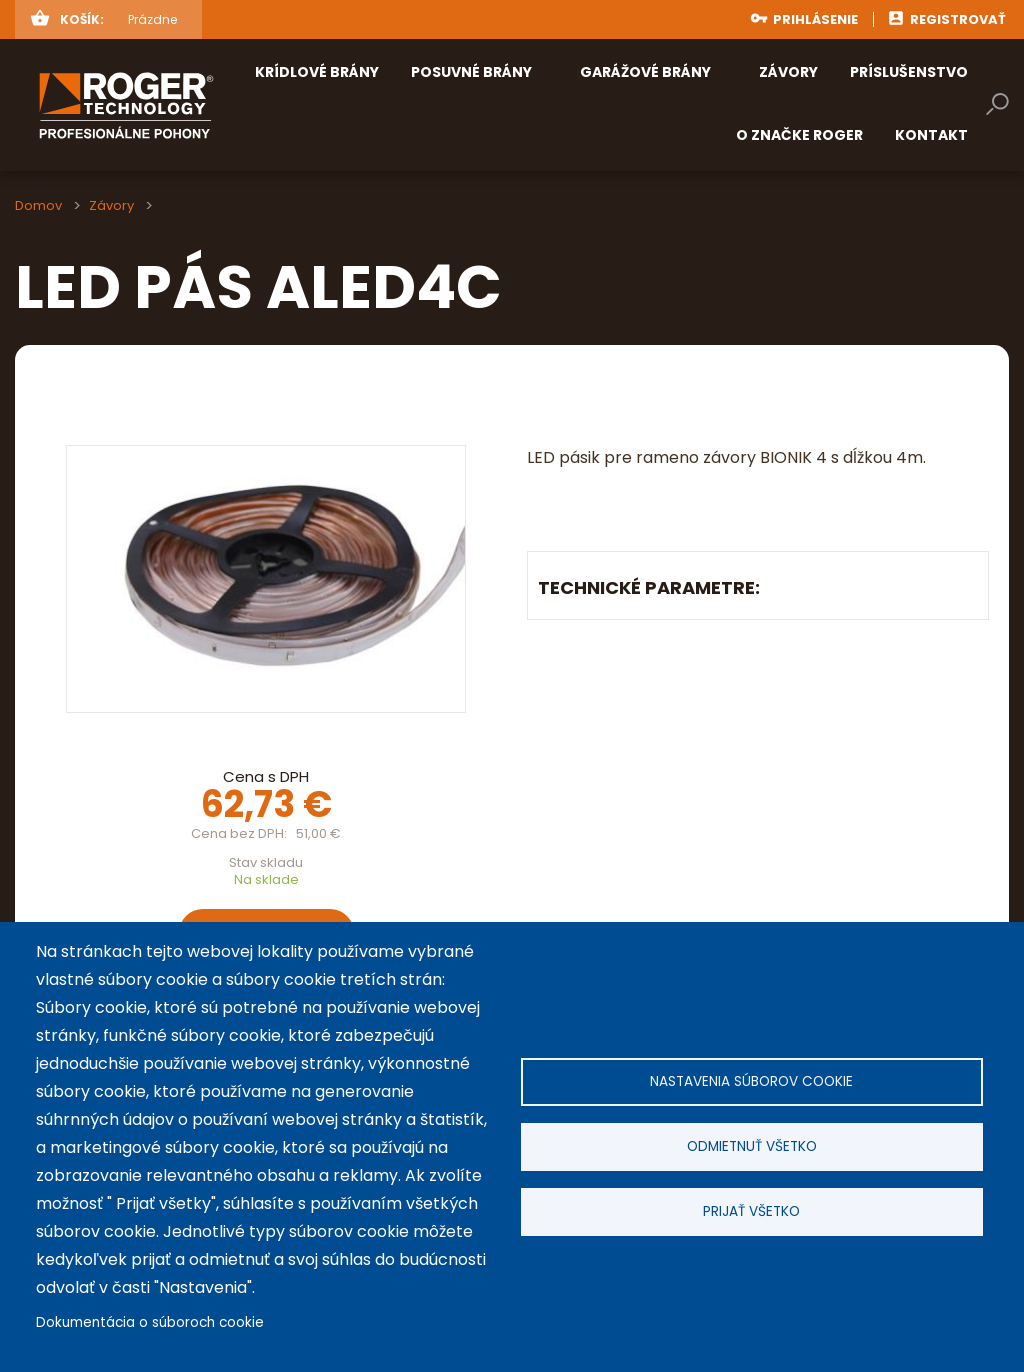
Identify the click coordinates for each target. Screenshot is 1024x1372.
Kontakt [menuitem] (931, 135)
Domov (38, 205)
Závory (111, 205)
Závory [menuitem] (788, 72)
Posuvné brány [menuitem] (471, 72)
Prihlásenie (815, 19)
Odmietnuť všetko (752, 1146)
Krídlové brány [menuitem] (317, 72)
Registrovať (958, 19)
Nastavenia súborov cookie (751, 1081)
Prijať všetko (751, 1211)
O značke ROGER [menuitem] (799, 135)
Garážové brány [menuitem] (645, 72)
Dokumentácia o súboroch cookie (150, 1322)
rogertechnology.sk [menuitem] (158, 105)
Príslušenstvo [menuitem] (909, 72)
